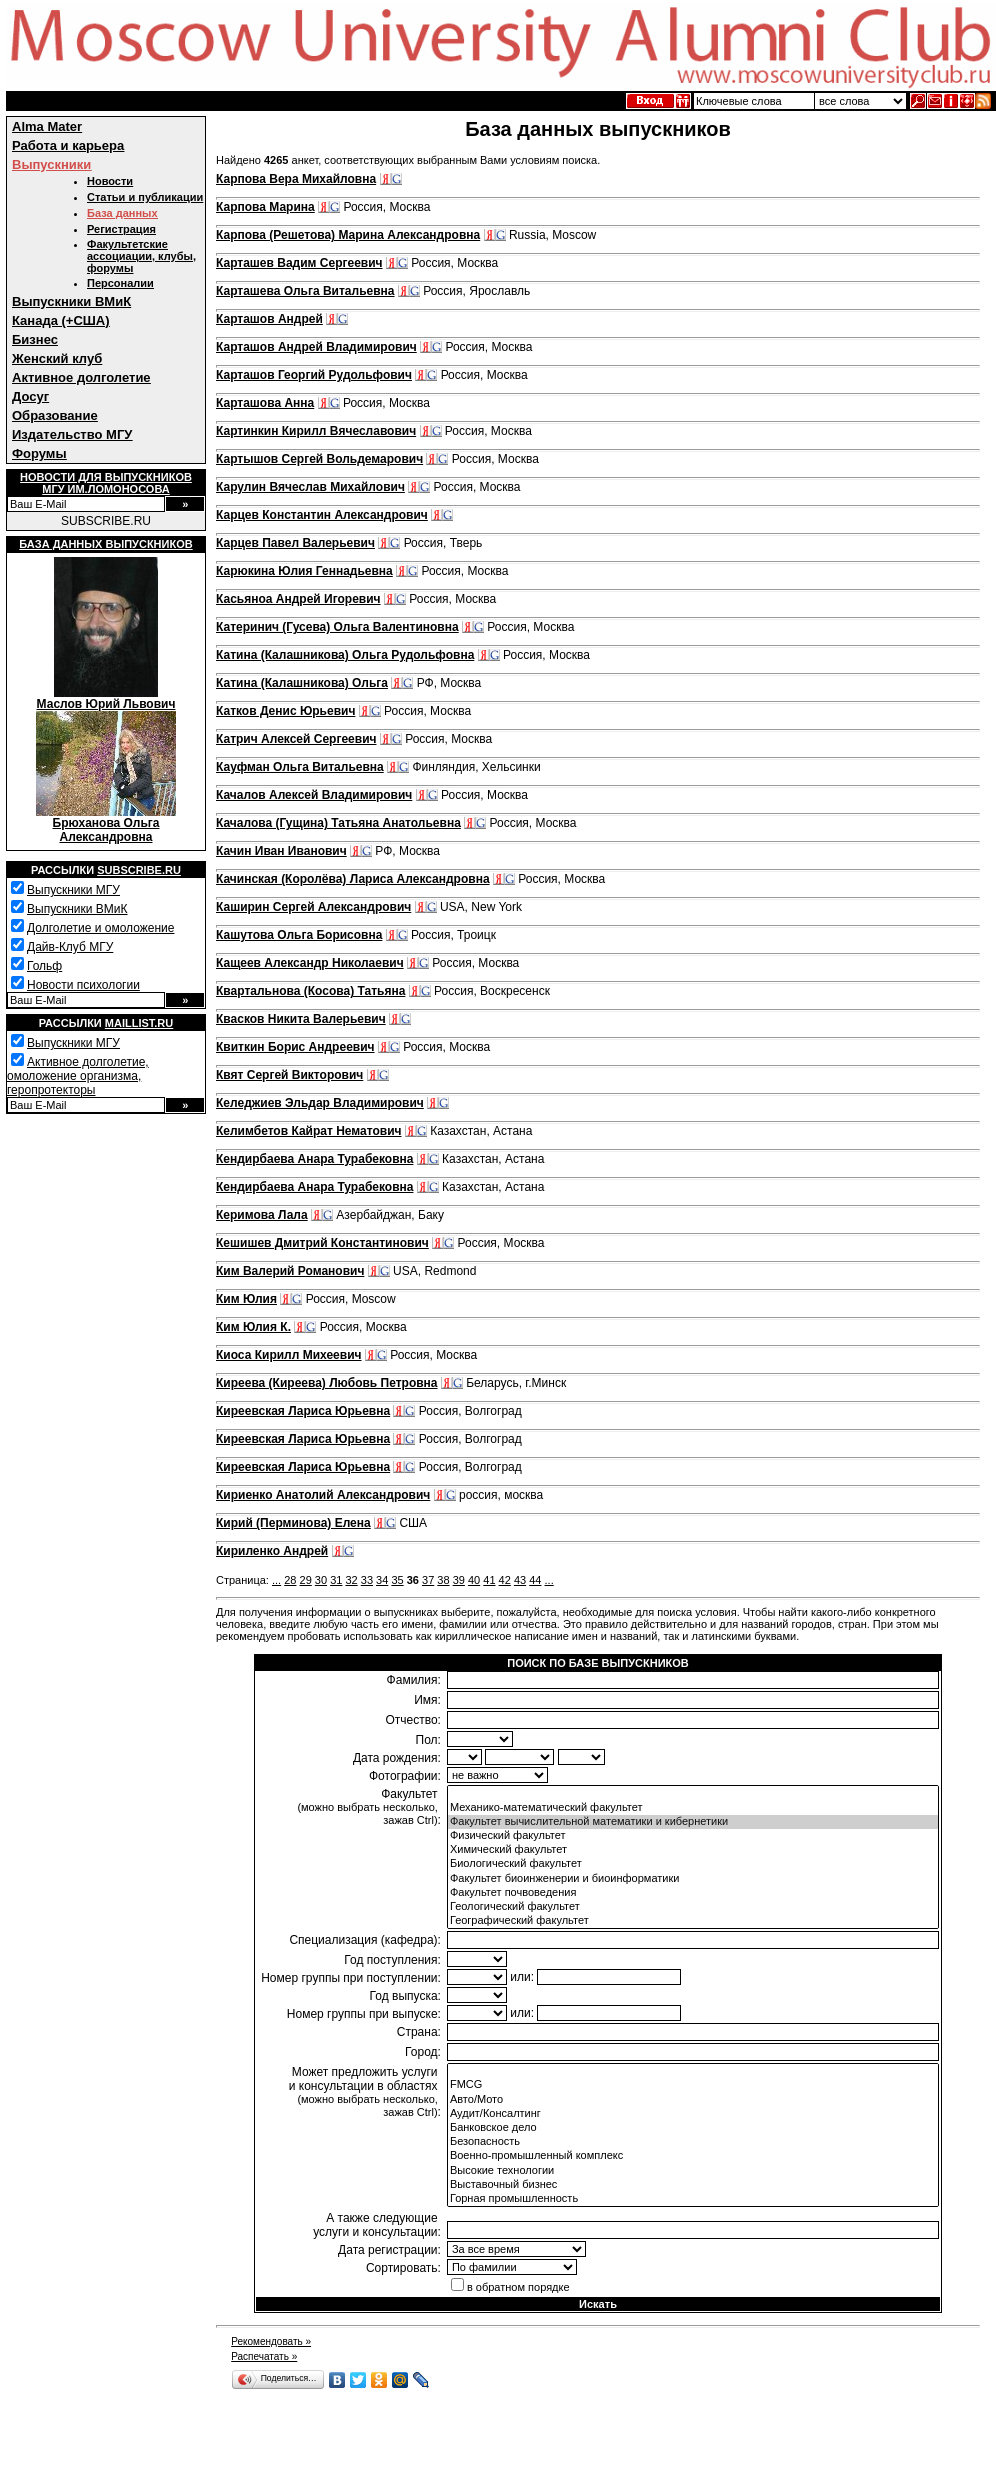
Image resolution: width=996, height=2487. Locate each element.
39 (459, 1580)
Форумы (39, 453)
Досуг (30, 396)
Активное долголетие (81, 377)
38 (443, 1580)
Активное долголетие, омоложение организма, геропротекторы (78, 1076)
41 (489, 1580)
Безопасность (693, 2142)
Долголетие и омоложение (100, 928)
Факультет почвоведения (693, 1893)
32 (351, 1580)
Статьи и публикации (145, 197)
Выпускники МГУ (73, 890)
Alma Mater (47, 126)
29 (306, 1580)
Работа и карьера (68, 145)
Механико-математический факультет (693, 1808)
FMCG (693, 2085)
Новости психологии (83, 985)
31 (336, 1580)
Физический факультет (693, 1836)
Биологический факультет (693, 1864)
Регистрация (121, 229)
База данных (122, 213)
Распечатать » (264, 2356)
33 (367, 1580)
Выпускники (51, 164)
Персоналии (120, 283)
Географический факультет (693, 1921)
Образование (55, 415)
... (276, 1580)
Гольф (44, 966)
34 (382, 1580)
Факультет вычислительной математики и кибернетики (693, 1822)
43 (520, 1580)
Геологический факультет (693, 1907)
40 (474, 1580)
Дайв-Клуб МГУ (70, 947)
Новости (110, 181)
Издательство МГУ (72, 434)
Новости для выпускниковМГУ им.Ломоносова (106, 483)
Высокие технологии (693, 2171)
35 (397, 1580)
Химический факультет (693, 1850)
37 (428, 1580)
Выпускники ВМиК (71, 301)
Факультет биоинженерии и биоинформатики (693, 1879)
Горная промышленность (693, 2199)
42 (505, 1580)
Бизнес (35, 339)
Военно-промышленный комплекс (693, 2156)
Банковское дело (693, 2128)
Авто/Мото (693, 2100)
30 (321, 1580)
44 (535, 1580)
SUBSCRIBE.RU (106, 521)
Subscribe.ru (139, 870)
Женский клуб (57, 358)
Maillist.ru (139, 1023)
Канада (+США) (61, 320)
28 (290, 1580)
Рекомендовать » (271, 2341)
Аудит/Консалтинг (693, 2114)
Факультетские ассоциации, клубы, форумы (141, 256)
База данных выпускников (105, 544)
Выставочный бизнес (693, 2185)
